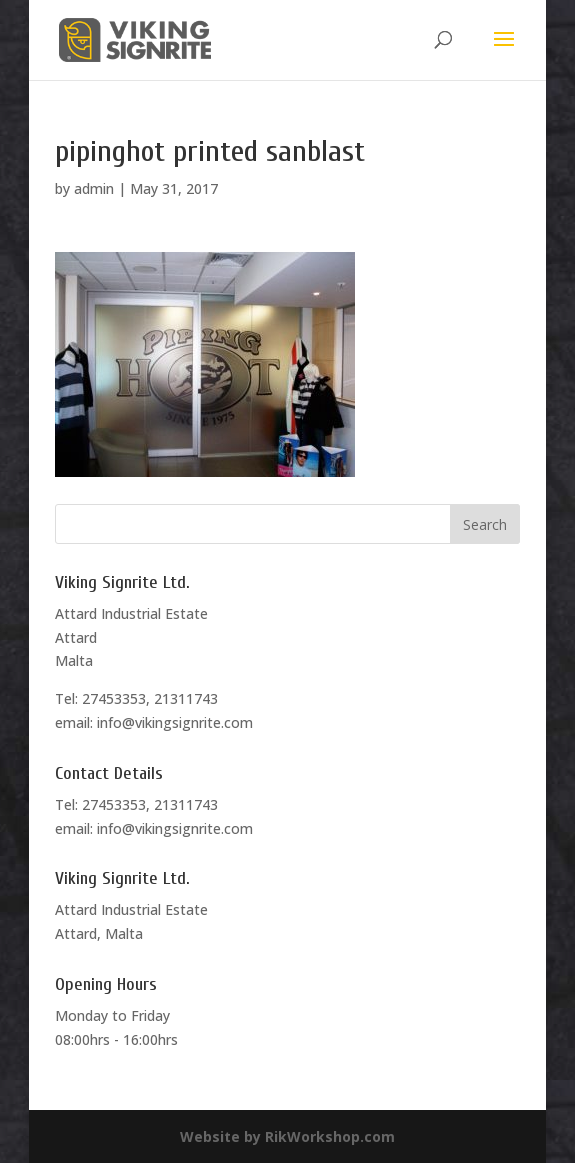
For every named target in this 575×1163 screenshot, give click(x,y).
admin (94, 188)
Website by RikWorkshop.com (287, 1136)
